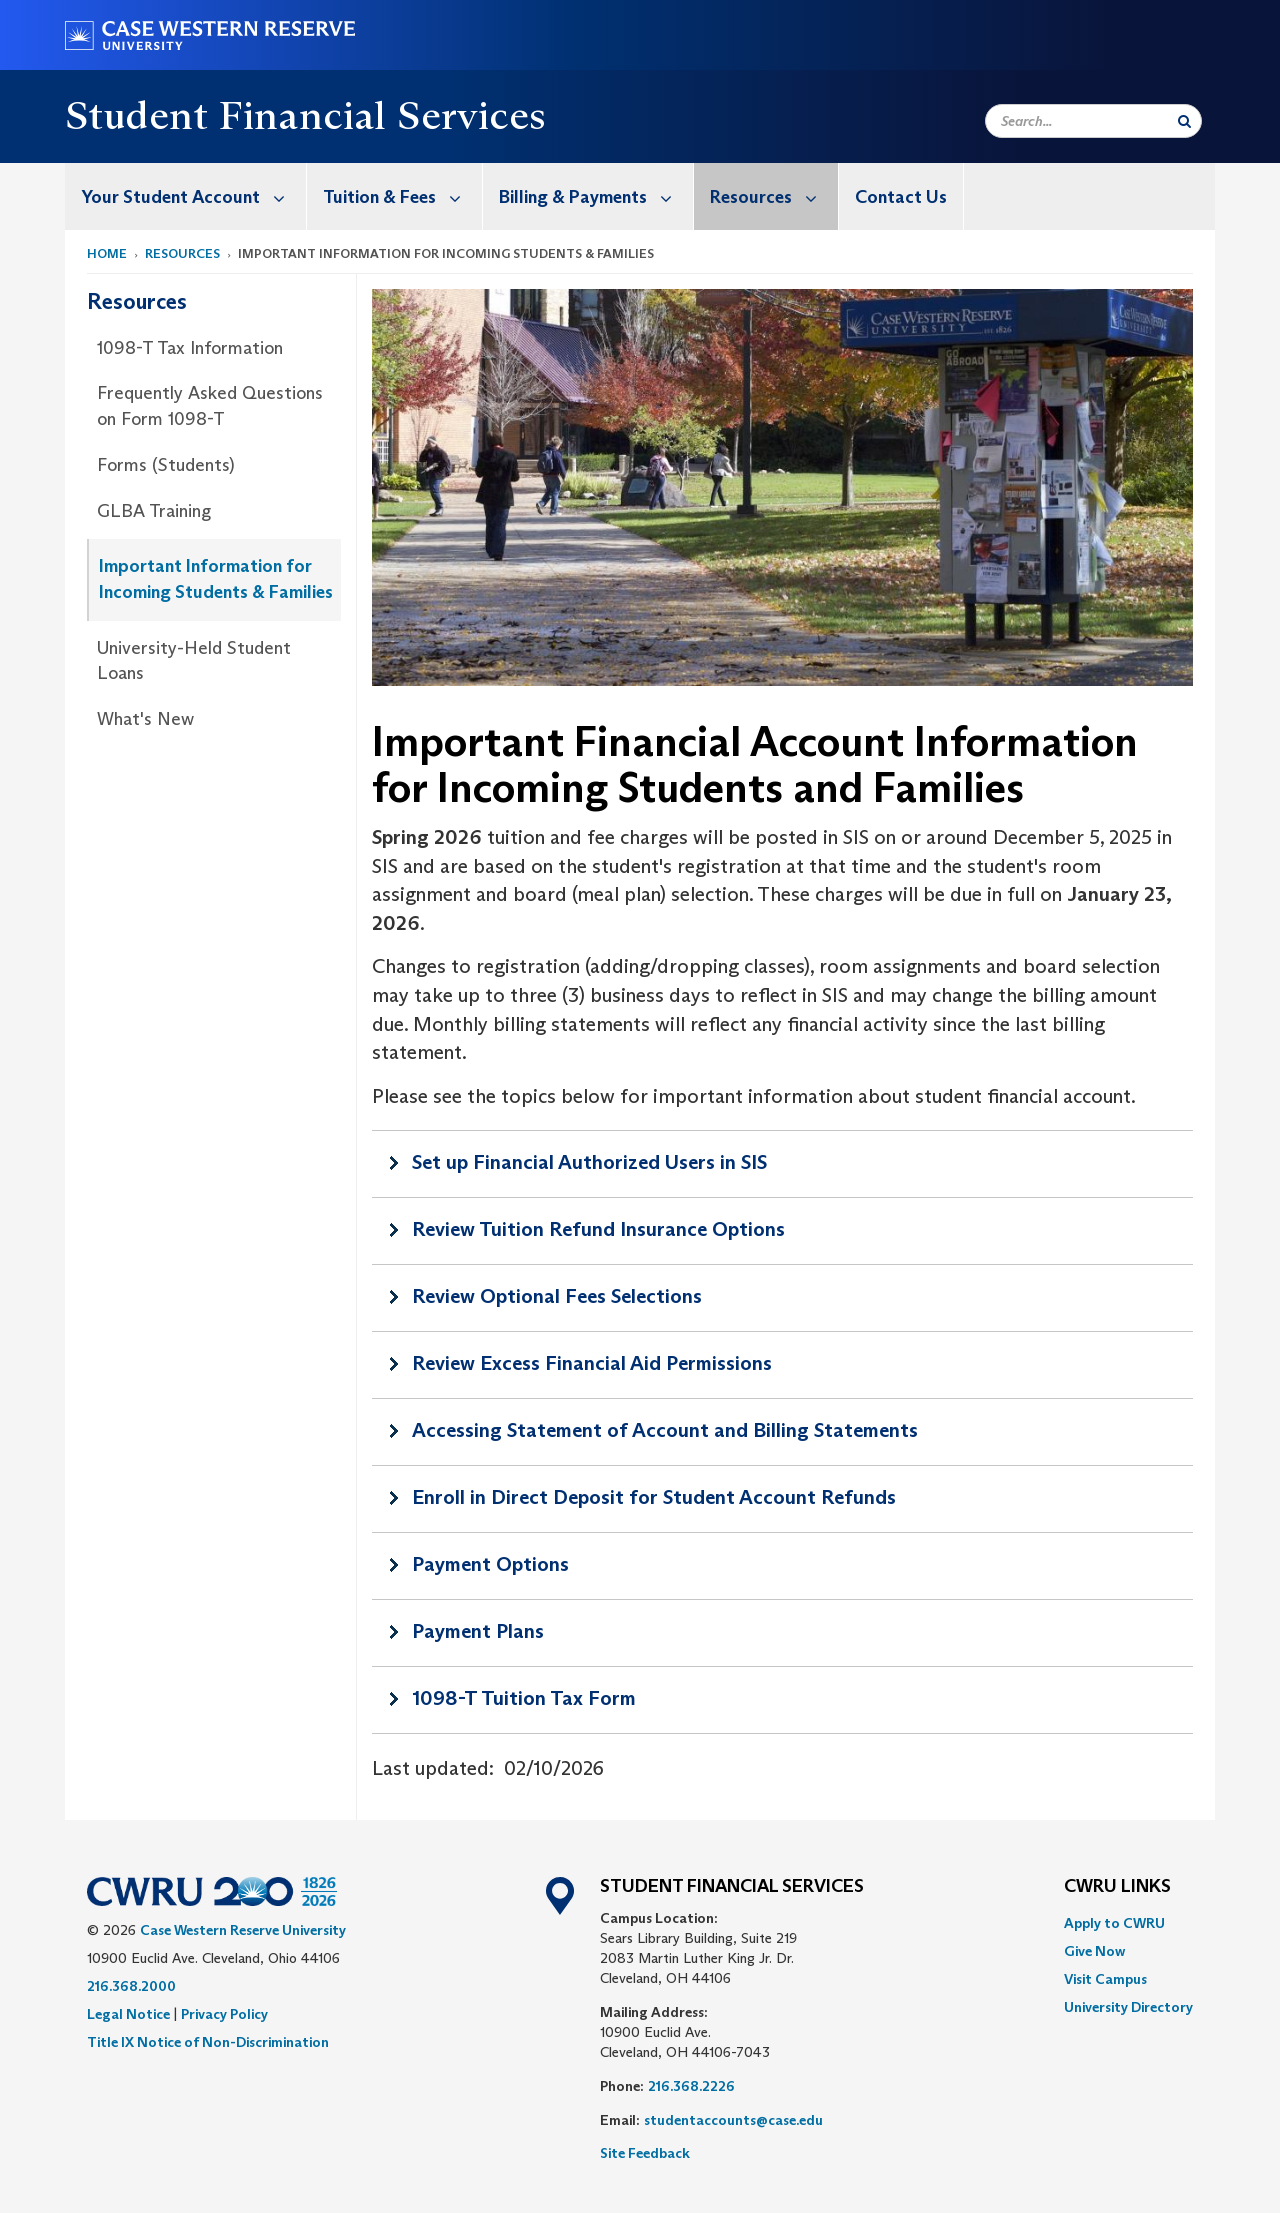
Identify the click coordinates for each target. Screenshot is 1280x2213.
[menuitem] (186, 196)
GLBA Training (154, 511)
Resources (774, 196)
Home (107, 253)
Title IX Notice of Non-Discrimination (208, 2042)
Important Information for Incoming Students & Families (216, 579)
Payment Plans (478, 1631)
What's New (145, 719)
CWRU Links (1117, 1887)
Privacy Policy (224, 2014)
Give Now (1094, 1951)
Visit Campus (1105, 1979)
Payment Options (490, 1564)
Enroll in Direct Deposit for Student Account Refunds (654, 1497)
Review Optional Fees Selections (557, 1296)
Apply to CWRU (1114, 1923)
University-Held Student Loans (194, 661)
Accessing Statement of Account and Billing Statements (665, 1430)
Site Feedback (645, 2153)
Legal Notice (128, 2014)
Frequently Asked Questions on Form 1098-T (210, 406)
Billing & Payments (596, 196)
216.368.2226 (691, 2086)
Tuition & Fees (402, 196)
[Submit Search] (1184, 121)
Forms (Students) (166, 465)
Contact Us (901, 197)
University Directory (1128, 2007)
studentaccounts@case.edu (733, 2120)
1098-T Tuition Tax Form (524, 1698)
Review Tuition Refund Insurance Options (598, 1229)
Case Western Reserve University (243, 1930)
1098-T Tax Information (190, 348)
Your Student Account (193, 196)
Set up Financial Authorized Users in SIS (589, 1162)
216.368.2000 (131, 1986)
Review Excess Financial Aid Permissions (592, 1363)
